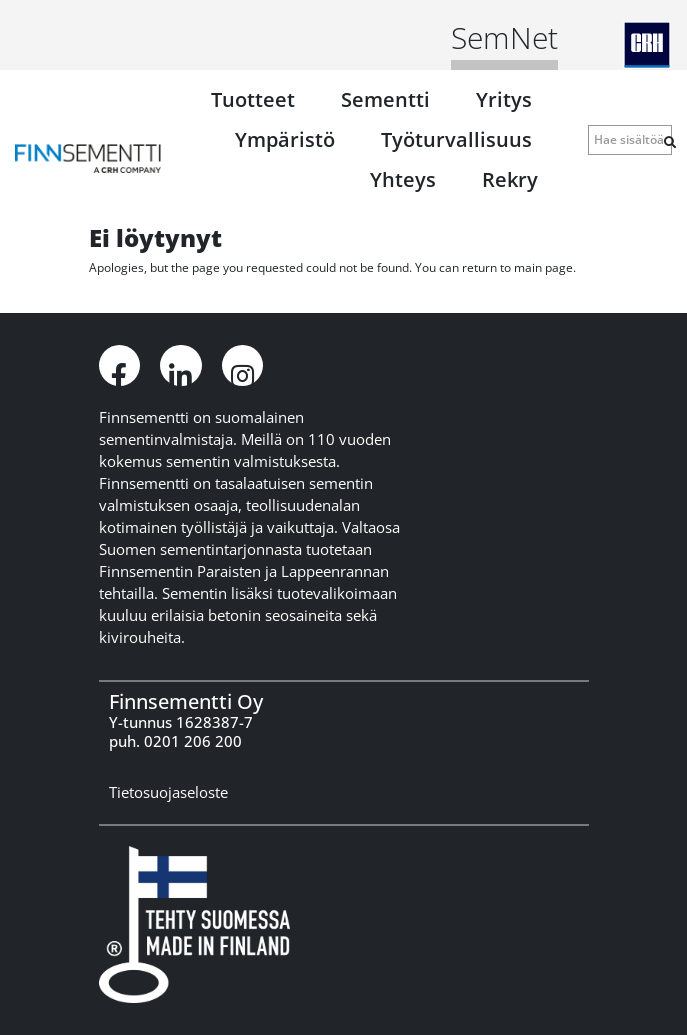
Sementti (385, 99)
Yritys (504, 99)
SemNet (504, 37)
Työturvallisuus (456, 139)
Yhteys (403, 179)
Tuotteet (253, 99)
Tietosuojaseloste (168, 792)
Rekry (510, 179)
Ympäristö (285, 139)
